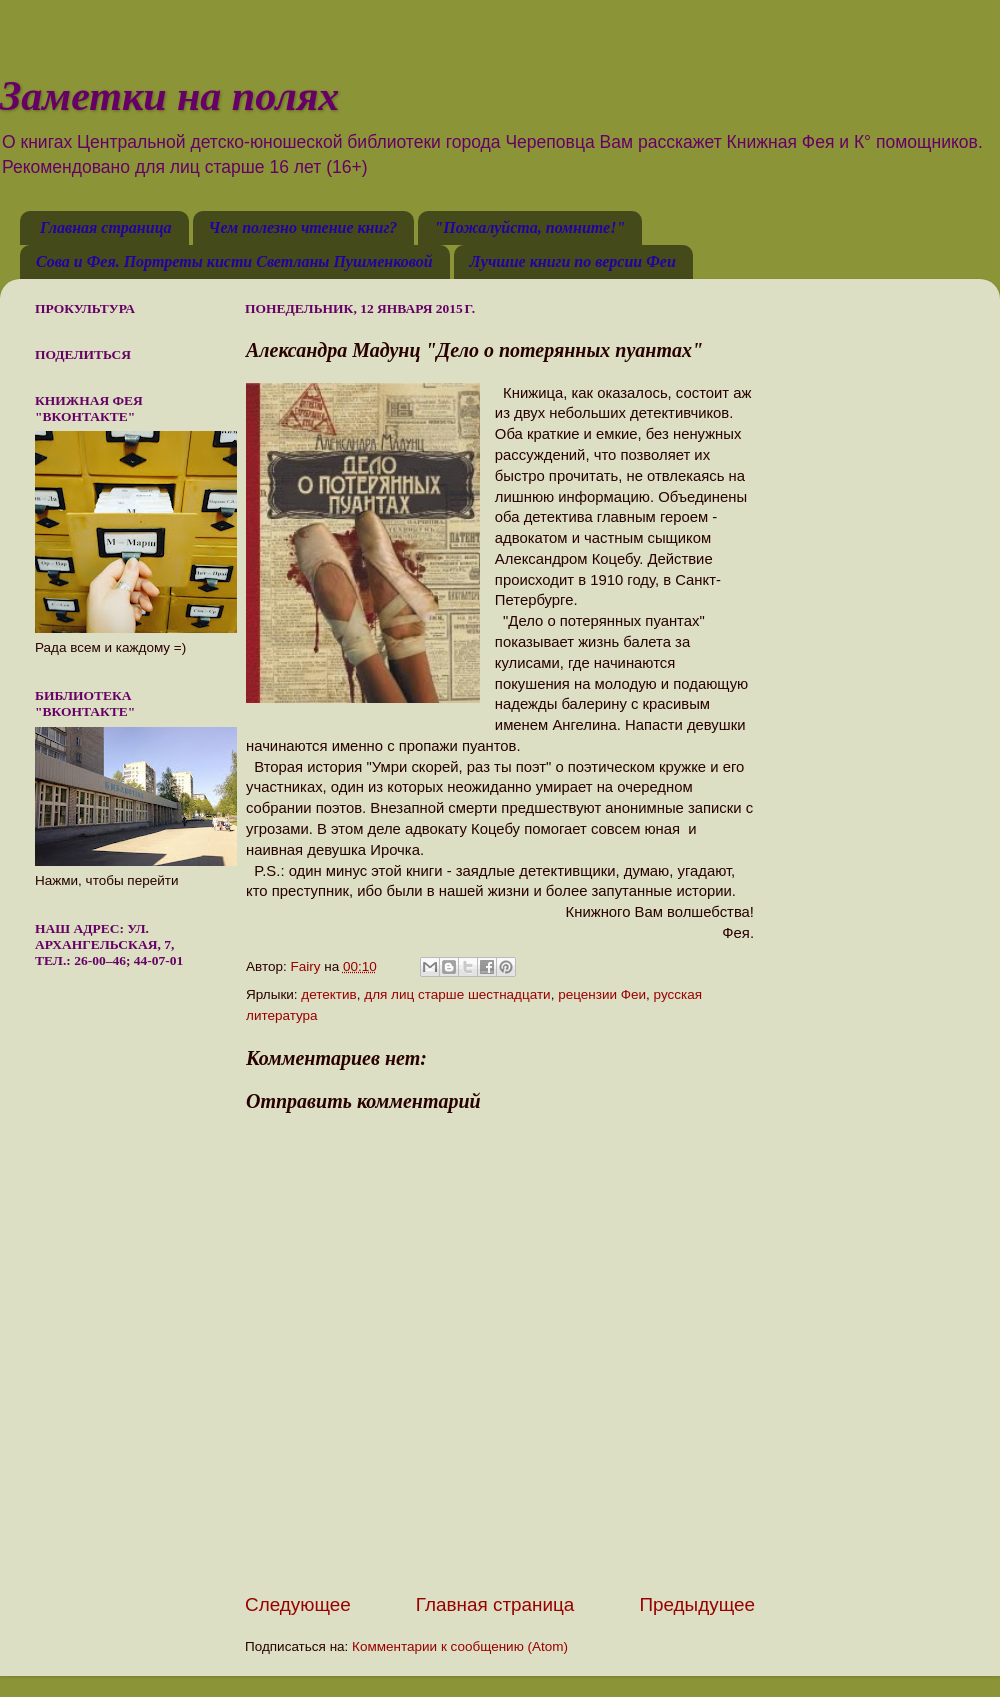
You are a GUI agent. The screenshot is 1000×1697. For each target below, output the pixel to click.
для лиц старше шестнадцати (457, 994)
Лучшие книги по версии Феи (573, 261)
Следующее (298, 1604)
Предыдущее (697, 1604)
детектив (328, 994)
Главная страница (106, 227)
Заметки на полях (169, 96)
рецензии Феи (602, 994)
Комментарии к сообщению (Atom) (460, 1646)
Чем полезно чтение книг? (303, 227)
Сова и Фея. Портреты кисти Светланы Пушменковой (234, 261)
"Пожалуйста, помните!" (529, 227)
